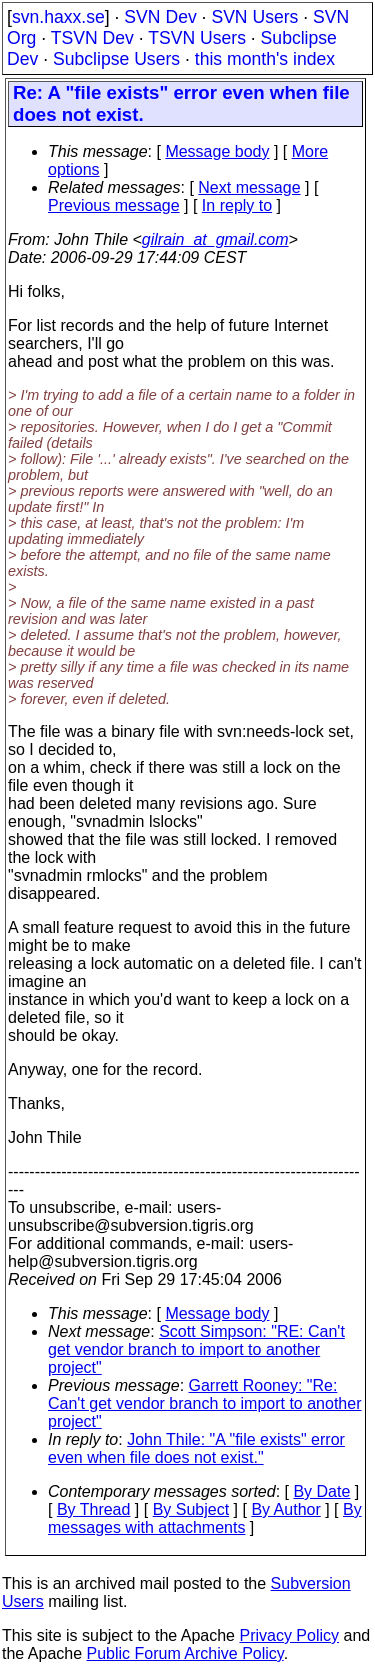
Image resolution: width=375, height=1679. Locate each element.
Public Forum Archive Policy (185, 1653)
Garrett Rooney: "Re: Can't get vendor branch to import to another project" (204, 1403)
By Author (285, 1509)
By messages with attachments (205, 1518)
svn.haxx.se (58, 17)
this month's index (265, 59)
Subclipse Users (116, 59)
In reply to (237, 205)
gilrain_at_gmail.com (215, 239)
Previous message (114, 205)
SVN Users (254, 17)
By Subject (191, 1509)
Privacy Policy (289, 1635)
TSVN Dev (92, 38)
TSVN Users (197, 38)
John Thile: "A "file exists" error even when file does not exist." (196, 1448)
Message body (217, 151)
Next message (249, 187)
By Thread (94, 1509)
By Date (321, 1491)
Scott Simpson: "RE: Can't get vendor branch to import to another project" (196, 1349)
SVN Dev (160, 17)
